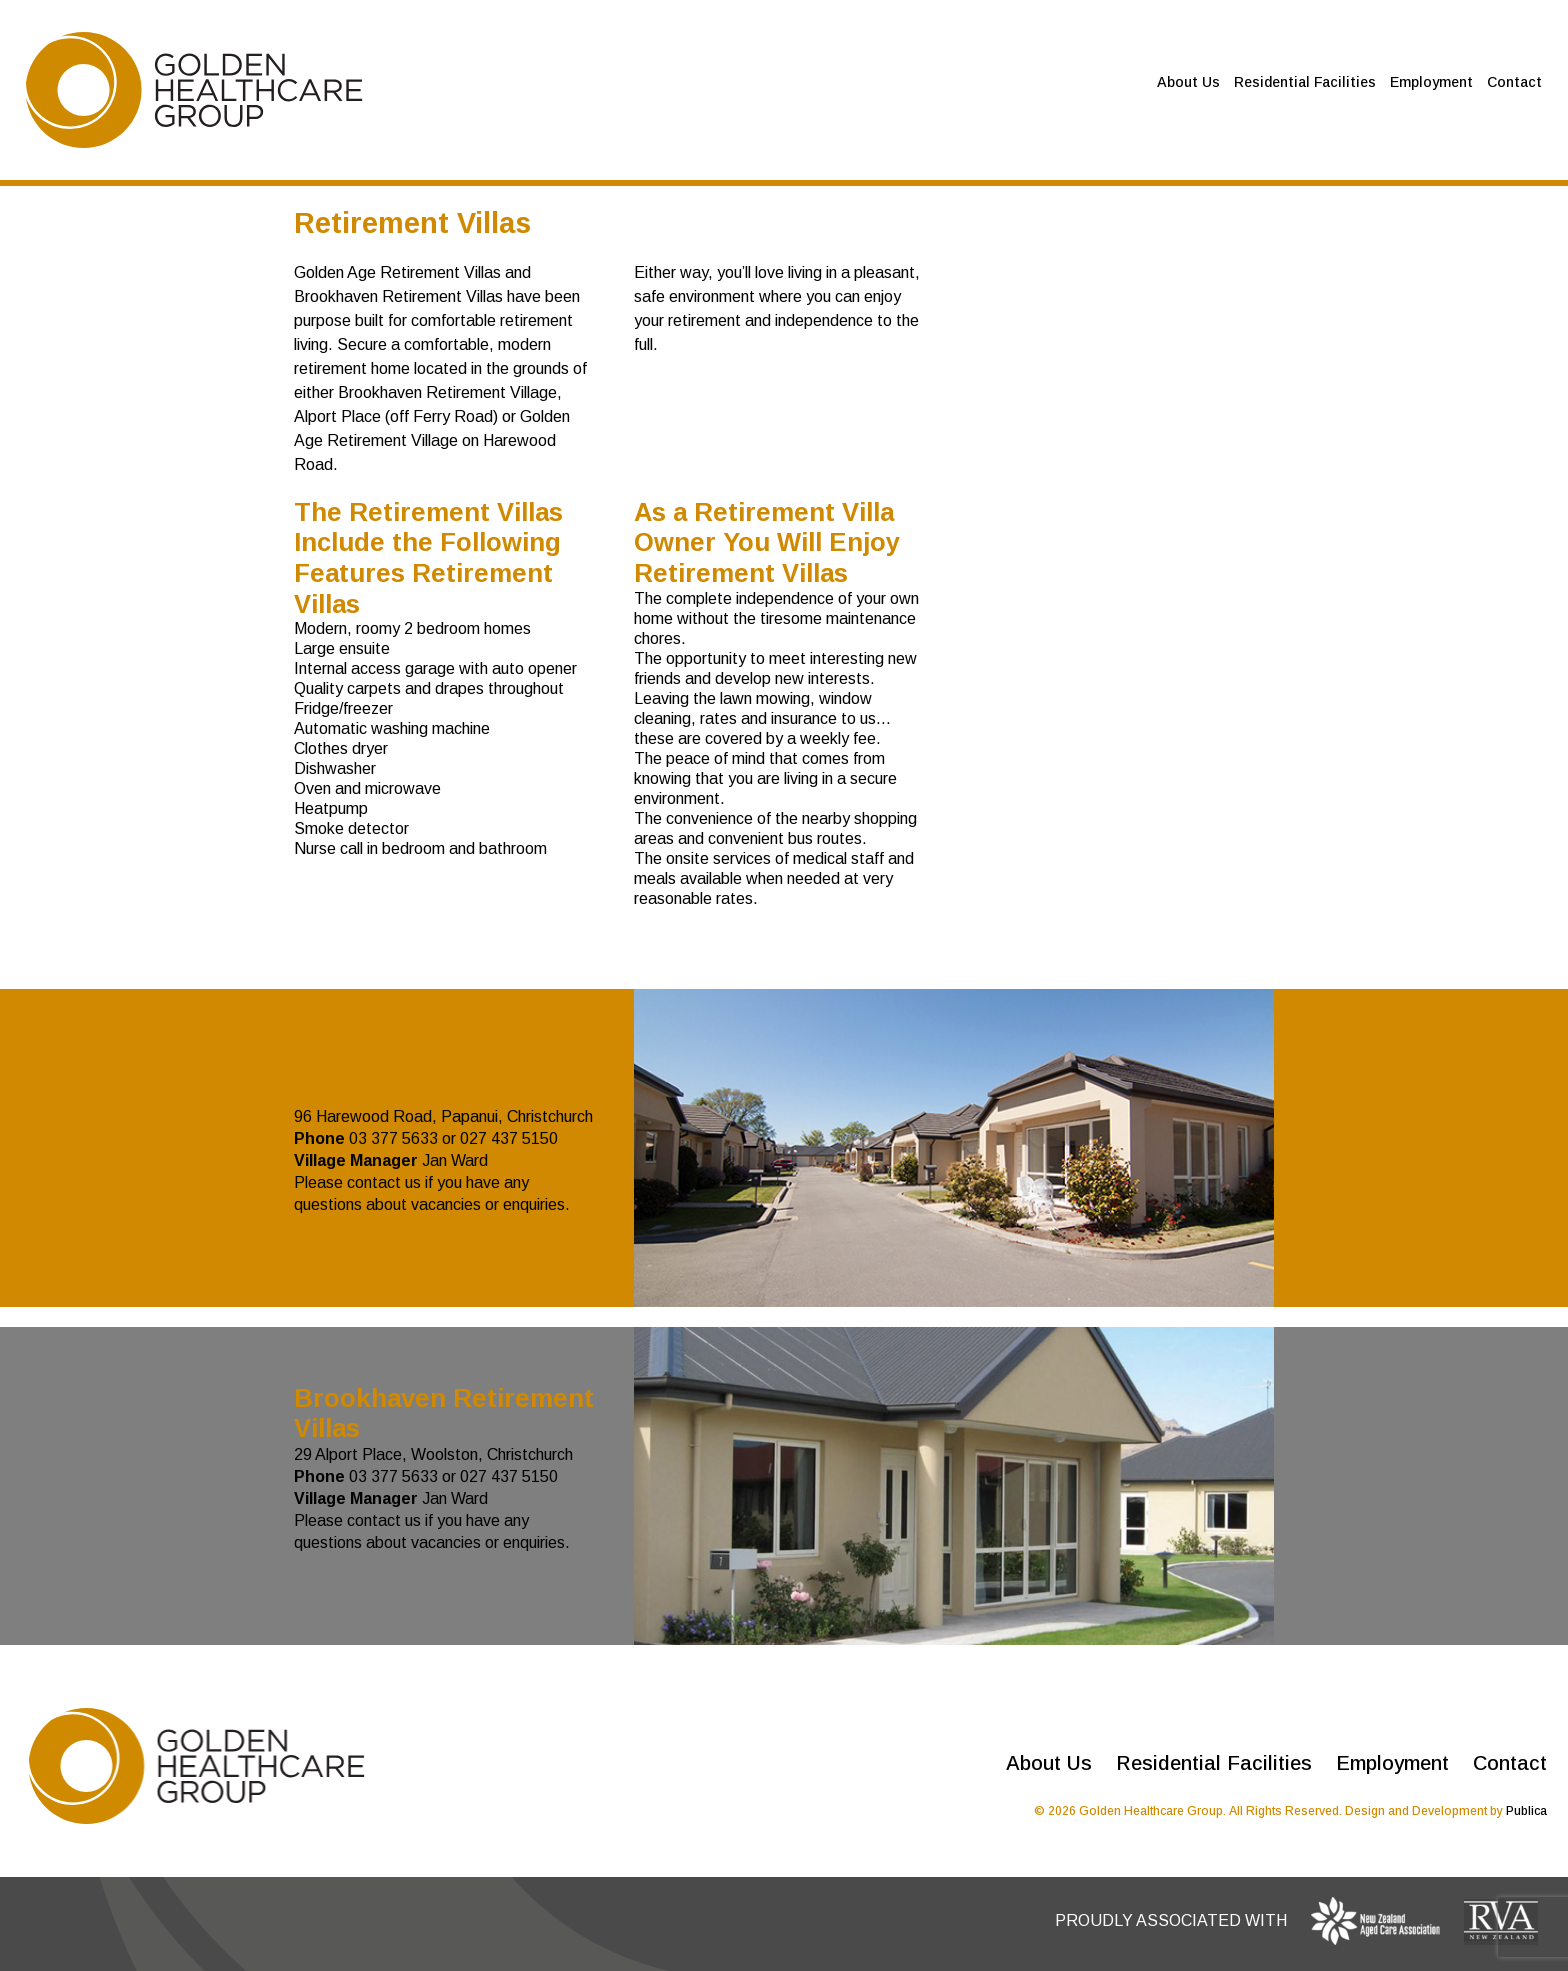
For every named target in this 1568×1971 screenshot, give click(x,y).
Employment (1431, 82)
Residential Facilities (1305, 82)
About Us (1188, 82)
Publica (1526, 1811)
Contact (1514, 82)
